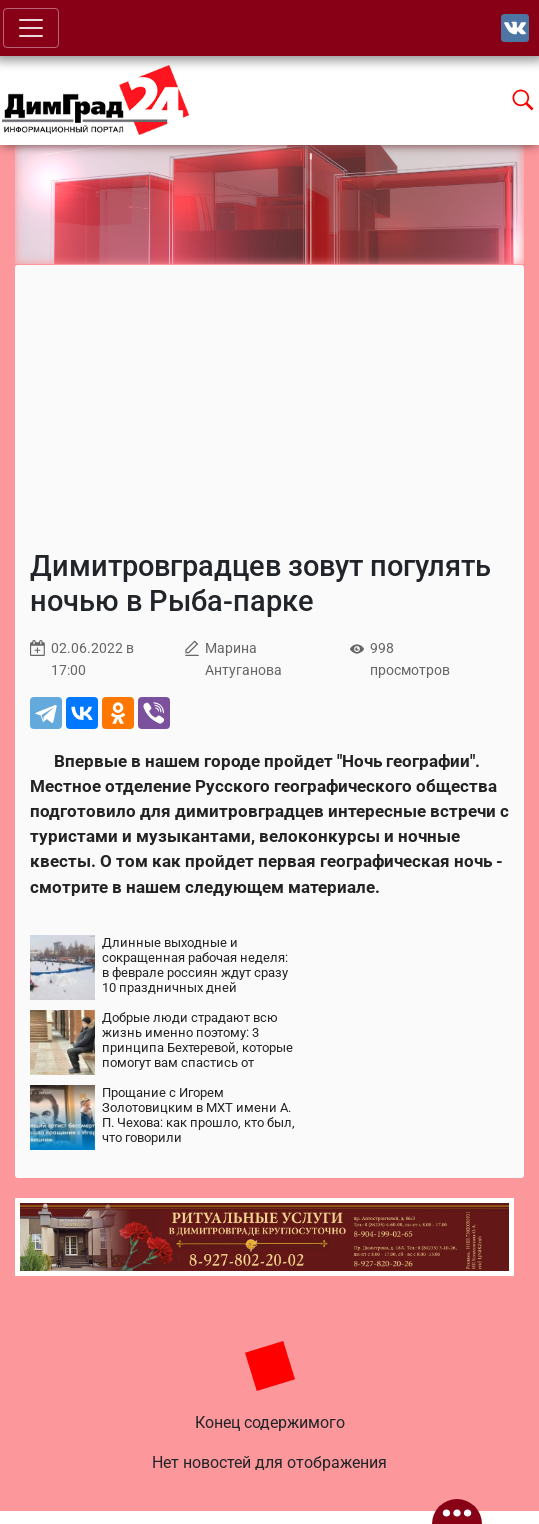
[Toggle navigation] (31, 28)
